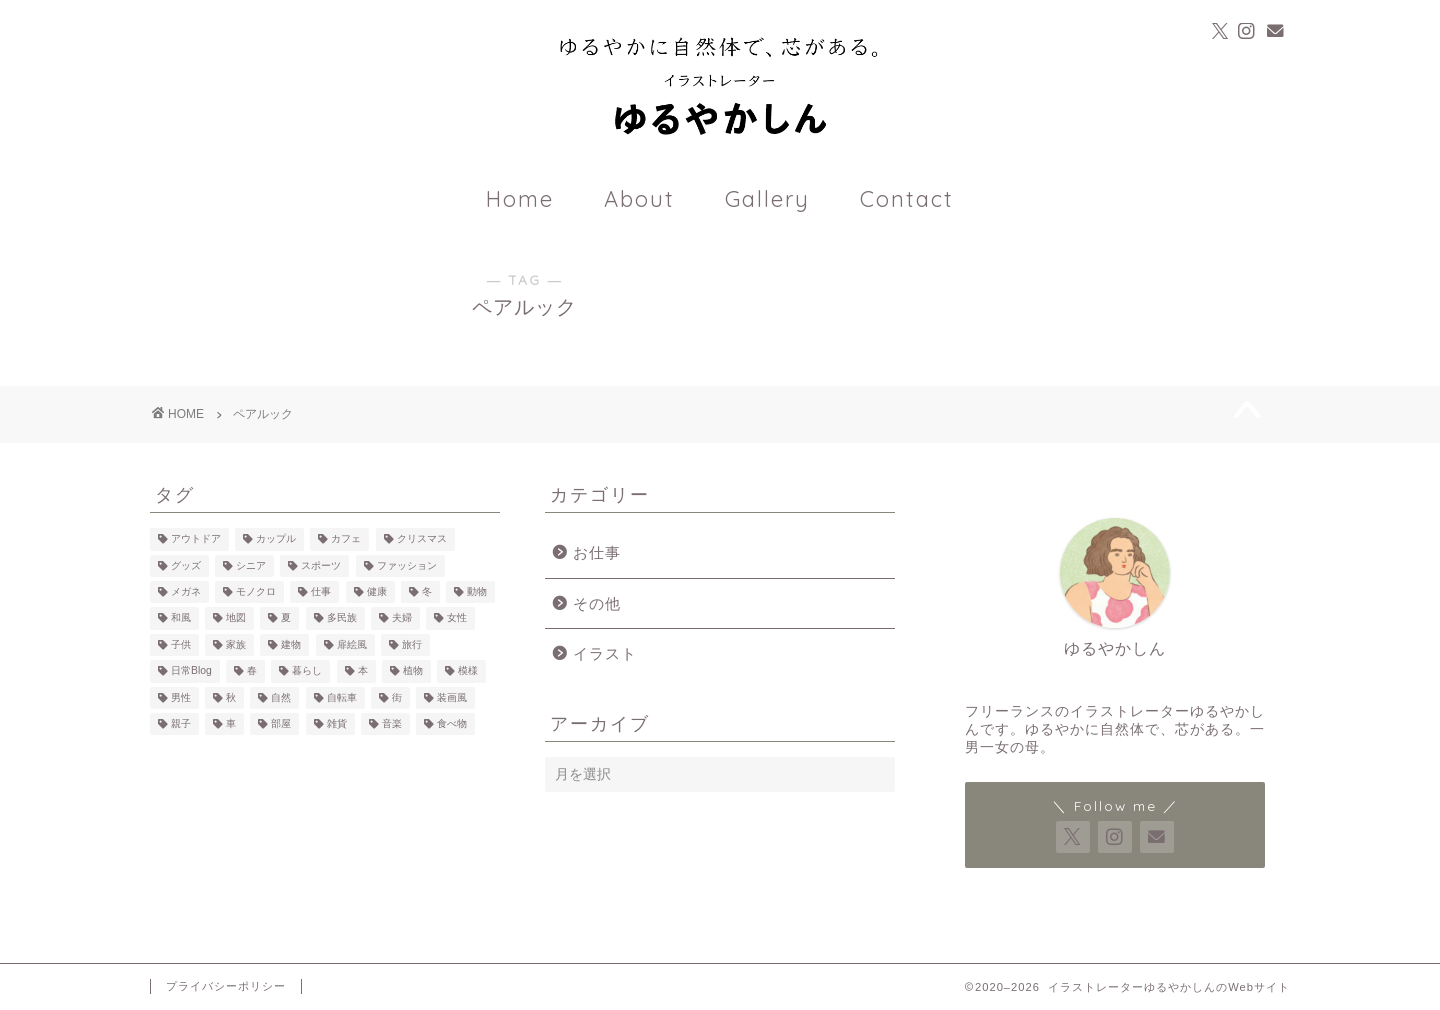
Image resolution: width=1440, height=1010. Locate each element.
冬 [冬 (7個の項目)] (427, 591)
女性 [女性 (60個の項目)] (457, 618)
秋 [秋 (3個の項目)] (231, 697)
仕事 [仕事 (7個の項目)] (321, 591)
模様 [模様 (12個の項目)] (468, 671)
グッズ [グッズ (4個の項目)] (186, 565)
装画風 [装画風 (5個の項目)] (452, 697)
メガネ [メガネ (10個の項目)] (186, 591)
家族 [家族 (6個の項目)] (236, 644)
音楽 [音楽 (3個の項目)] (392, 723)
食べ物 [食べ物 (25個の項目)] (452, 723)
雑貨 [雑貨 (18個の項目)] (337, 723)
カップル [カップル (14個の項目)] (276, 539)
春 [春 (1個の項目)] (252, 671)
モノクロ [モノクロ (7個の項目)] (256, 591)
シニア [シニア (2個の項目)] (251, 565)
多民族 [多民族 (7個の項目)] (342, 618)
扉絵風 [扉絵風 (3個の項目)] (352, 644)
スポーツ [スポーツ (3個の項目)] (321, 565)
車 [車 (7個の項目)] (231, 723)
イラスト (605, 653)
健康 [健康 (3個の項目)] (377, 591)
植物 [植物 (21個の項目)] (413, 671)
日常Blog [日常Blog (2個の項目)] (191, 671)
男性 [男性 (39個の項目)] (181, 697)
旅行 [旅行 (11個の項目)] (412, 644)
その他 (597, 603)
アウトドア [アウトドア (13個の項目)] (196, 539)
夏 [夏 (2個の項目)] (286, 618)
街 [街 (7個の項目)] (397, 697)
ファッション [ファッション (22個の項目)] (407, 565)
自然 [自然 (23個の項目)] (281, 697)
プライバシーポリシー (226, 986)
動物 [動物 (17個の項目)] (477, 591)
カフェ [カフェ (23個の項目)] (346, 539)
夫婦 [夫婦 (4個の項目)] (402, 618)
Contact (907, 199)
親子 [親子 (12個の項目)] (181, 723)
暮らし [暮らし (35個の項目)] (307, 671)
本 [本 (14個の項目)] (363, 671)
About (639, 199)
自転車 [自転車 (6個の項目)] (342, 697)
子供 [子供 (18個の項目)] (181, 644)
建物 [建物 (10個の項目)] (291, 644)
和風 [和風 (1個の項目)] (181, 618)
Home (520, 199)
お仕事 (597, 552)
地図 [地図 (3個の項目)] (236, 618)
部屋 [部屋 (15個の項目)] (281, 723)
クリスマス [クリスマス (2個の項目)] (422, 539)
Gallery (767, 199)
